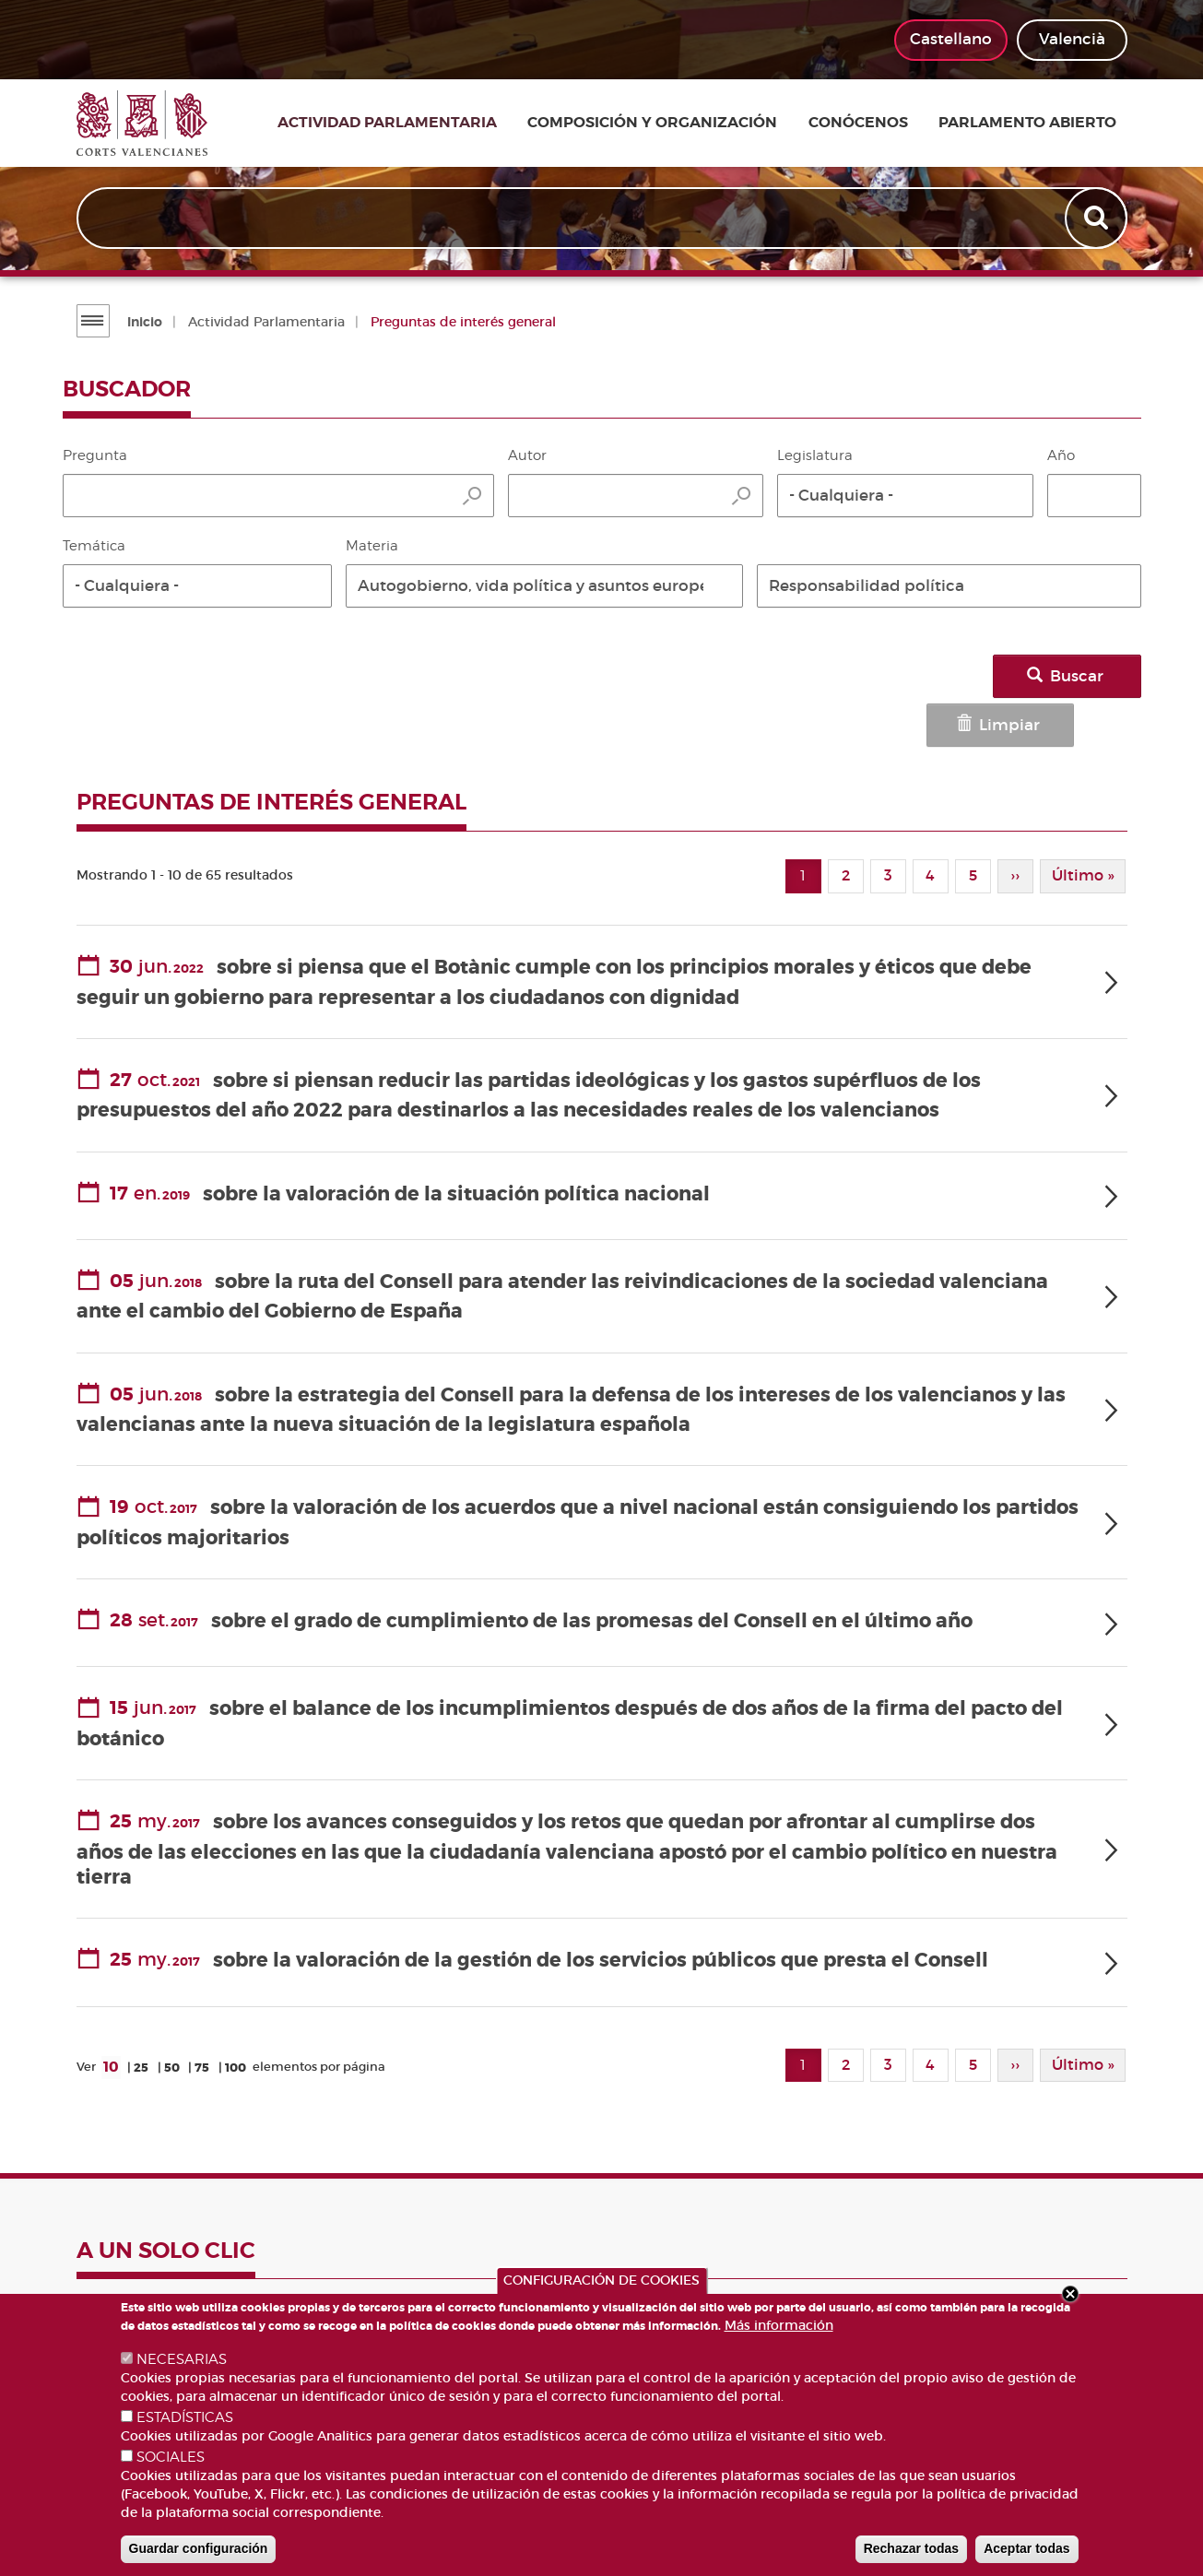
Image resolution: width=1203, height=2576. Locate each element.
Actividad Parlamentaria (264, 321)
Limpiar (945, 676)
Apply (1097, 219)
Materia (372, 546)
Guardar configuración (198, 2548)
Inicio (142, 321)
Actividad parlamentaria (424, 123)
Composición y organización (681, 123)
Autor (527, 455)
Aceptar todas (1026, 2548)
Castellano (951, 39)
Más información (779, 2325)
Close (1070, 2294)
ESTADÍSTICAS (184, 2417)
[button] (905, 495)
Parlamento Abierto (1038, 123)
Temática (94, 546)
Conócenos (877, 123)
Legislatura (815, 455)
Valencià (1072, 39)
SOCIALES (170, 2457)
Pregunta (95, 455)
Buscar (1079, 676)
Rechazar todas (911, 2548)
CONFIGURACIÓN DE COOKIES (601, 2280)
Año (1061, 455)
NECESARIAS (181, 2359)
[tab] (602, 925)
